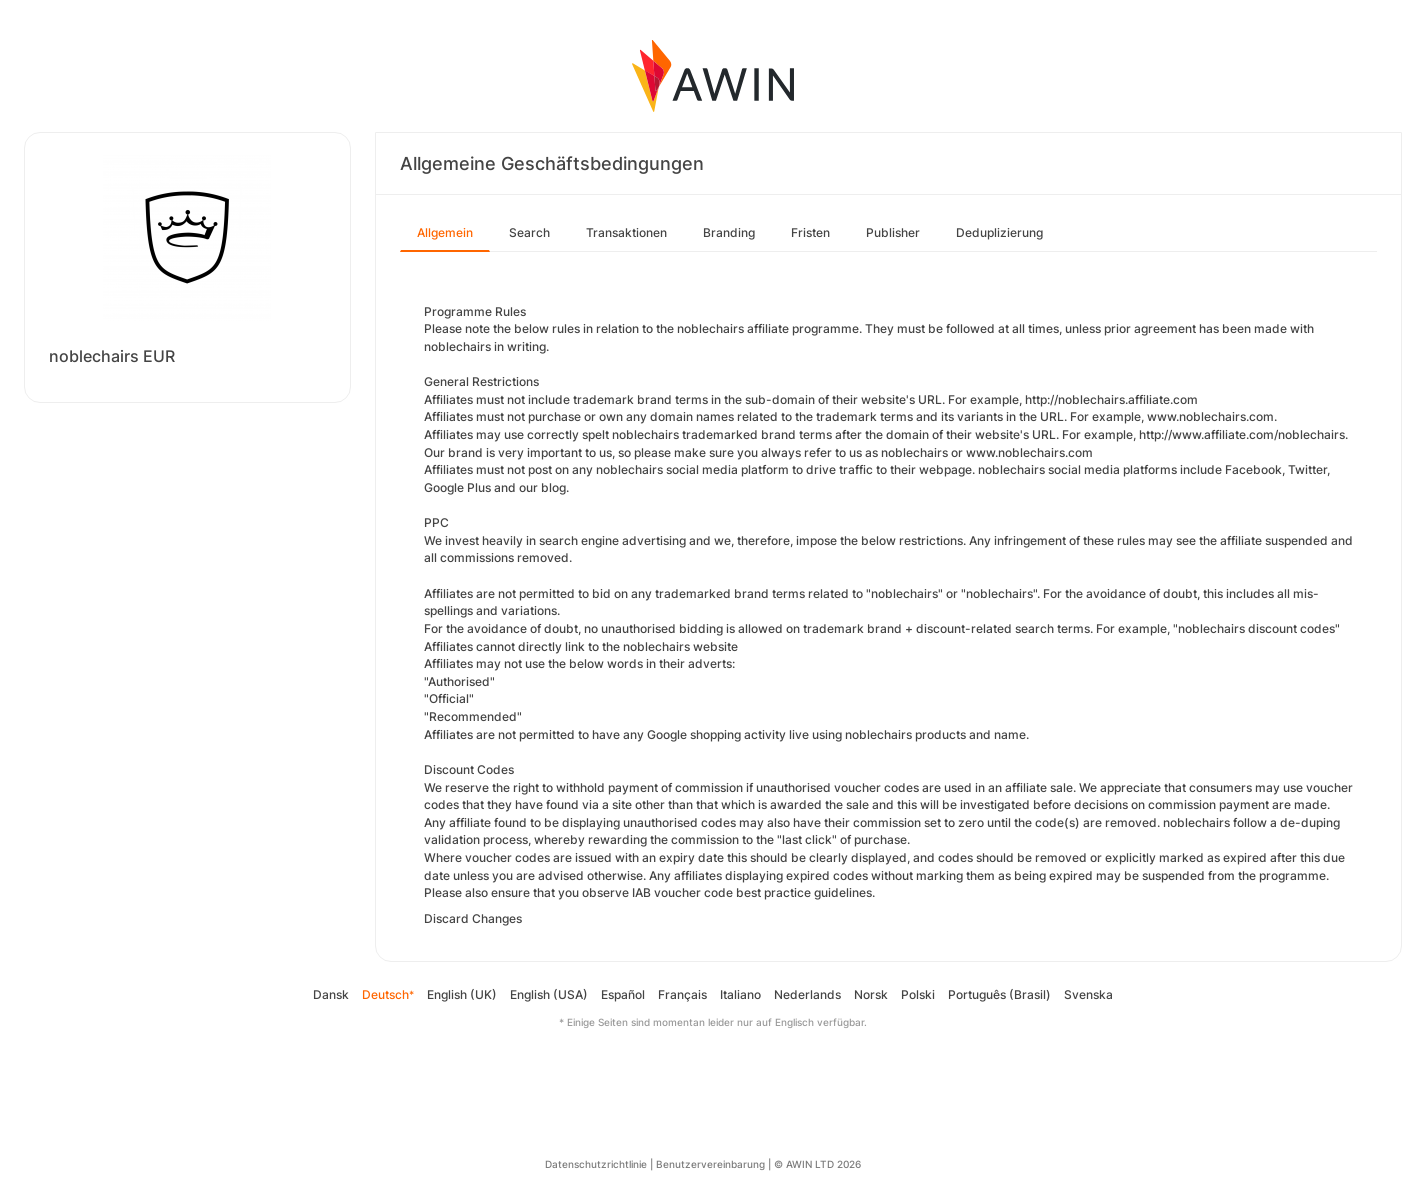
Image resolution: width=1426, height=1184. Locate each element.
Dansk (331, 994)
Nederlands (807, 994)
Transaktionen (626, 232)
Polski (918, 994)
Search (529, 232)
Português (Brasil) (999, 994)
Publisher (893, 232)
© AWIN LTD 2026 (817, 1164)
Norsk (871, 994)
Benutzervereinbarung (710, 1164)
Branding (729, 232)
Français (682, 994)
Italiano (740, 994)
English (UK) (462, 994)
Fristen (810, 232)
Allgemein (445, 232)
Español (623, 994)
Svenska (1088, 994)
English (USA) (549, 994)
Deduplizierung (999, 232)
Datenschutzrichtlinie (596, 1164)
